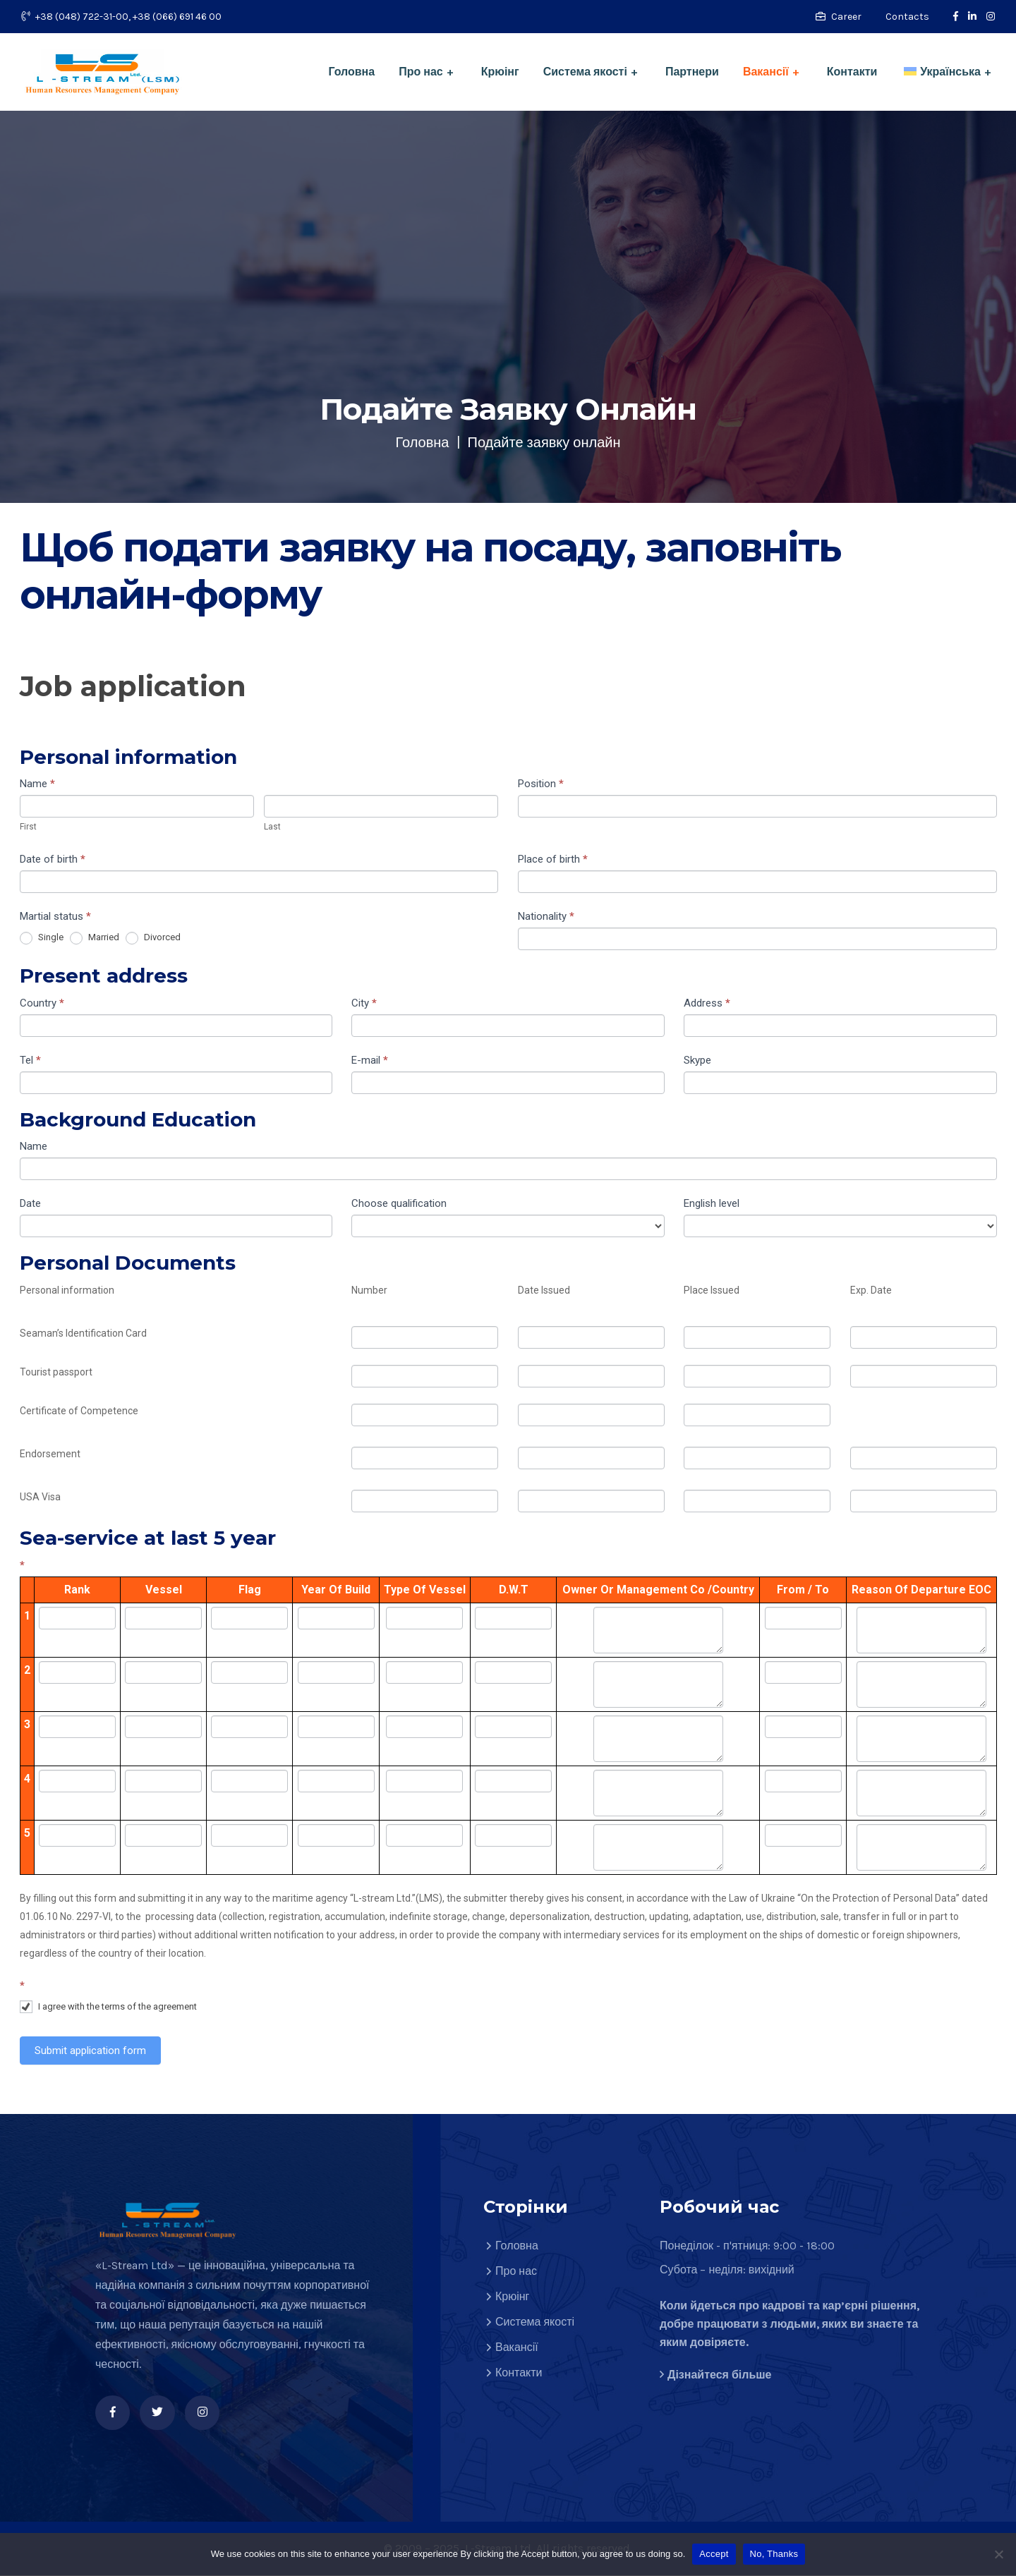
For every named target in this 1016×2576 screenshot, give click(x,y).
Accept (713, 2553)
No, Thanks (774, 2553)
